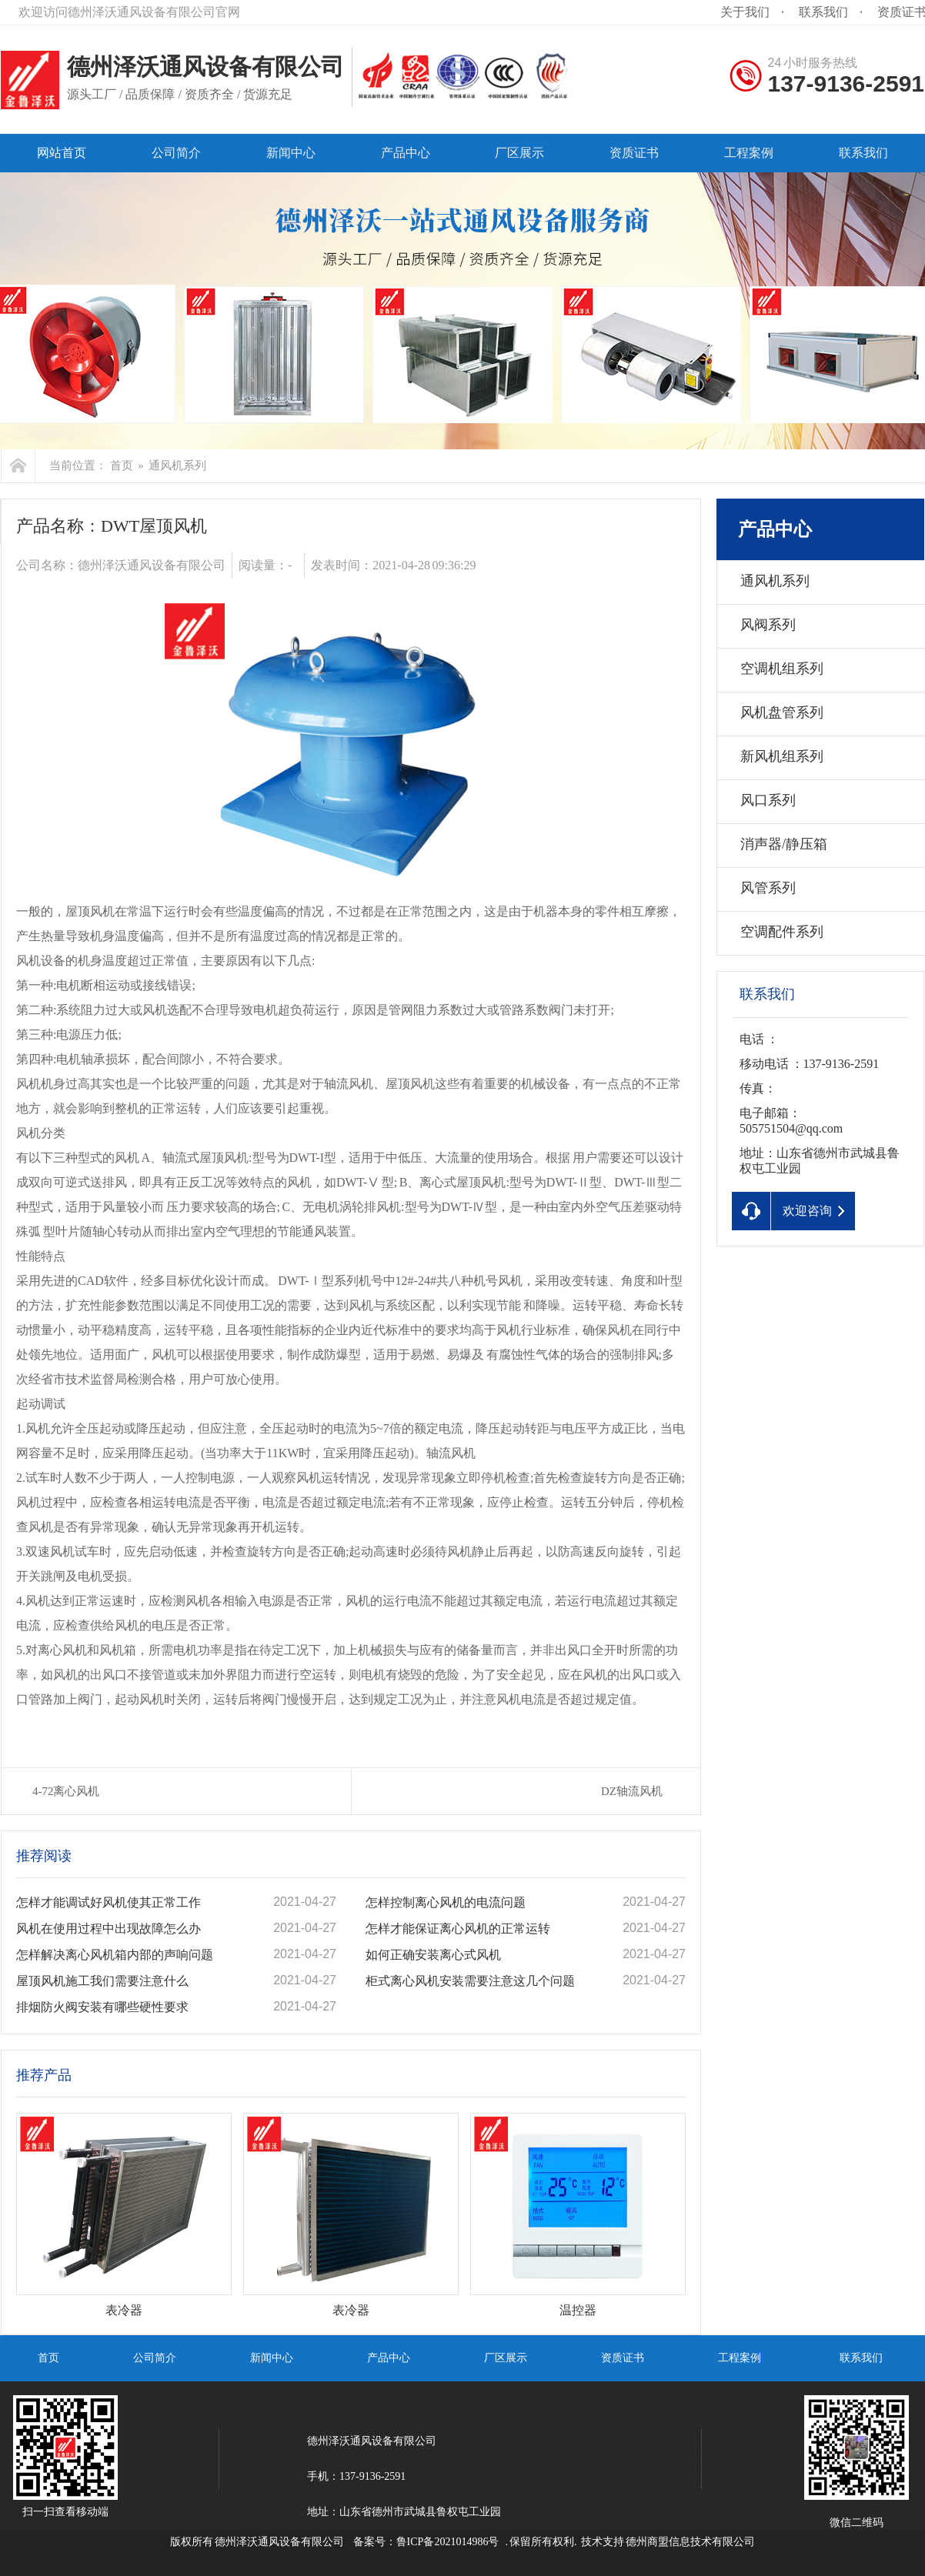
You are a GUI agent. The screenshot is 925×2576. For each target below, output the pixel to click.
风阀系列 (768, 624)
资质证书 (622, 2358)
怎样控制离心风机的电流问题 (446, 1902)
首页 (121, 465)
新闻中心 (271, 2358)
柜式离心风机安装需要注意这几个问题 (470, 1980)
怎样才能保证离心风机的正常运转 (458, 1928)
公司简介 (154, 2358)
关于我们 (745, 11)
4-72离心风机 (66, 1791)
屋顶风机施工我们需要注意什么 (102, 1980)
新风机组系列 (781, 756)
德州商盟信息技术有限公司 (690, 2542)
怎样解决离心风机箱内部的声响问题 (114, 1954)
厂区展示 (505, 2358)
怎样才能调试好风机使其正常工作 (108, 1902)
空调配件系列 (781, 931)
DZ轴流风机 (632, 1791)
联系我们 (823, 11)
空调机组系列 (781, 668)
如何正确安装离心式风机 (433, 1954)
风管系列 (768, 888)
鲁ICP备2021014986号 (447, 2542)
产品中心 (775, 529)
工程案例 (739, 2358)
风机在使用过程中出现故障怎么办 (108, 1928)
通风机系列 (177, 465)
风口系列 (768, 800)
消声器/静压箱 (783, 844)
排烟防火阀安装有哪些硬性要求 (102, 2007)
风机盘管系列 (781, 712)
